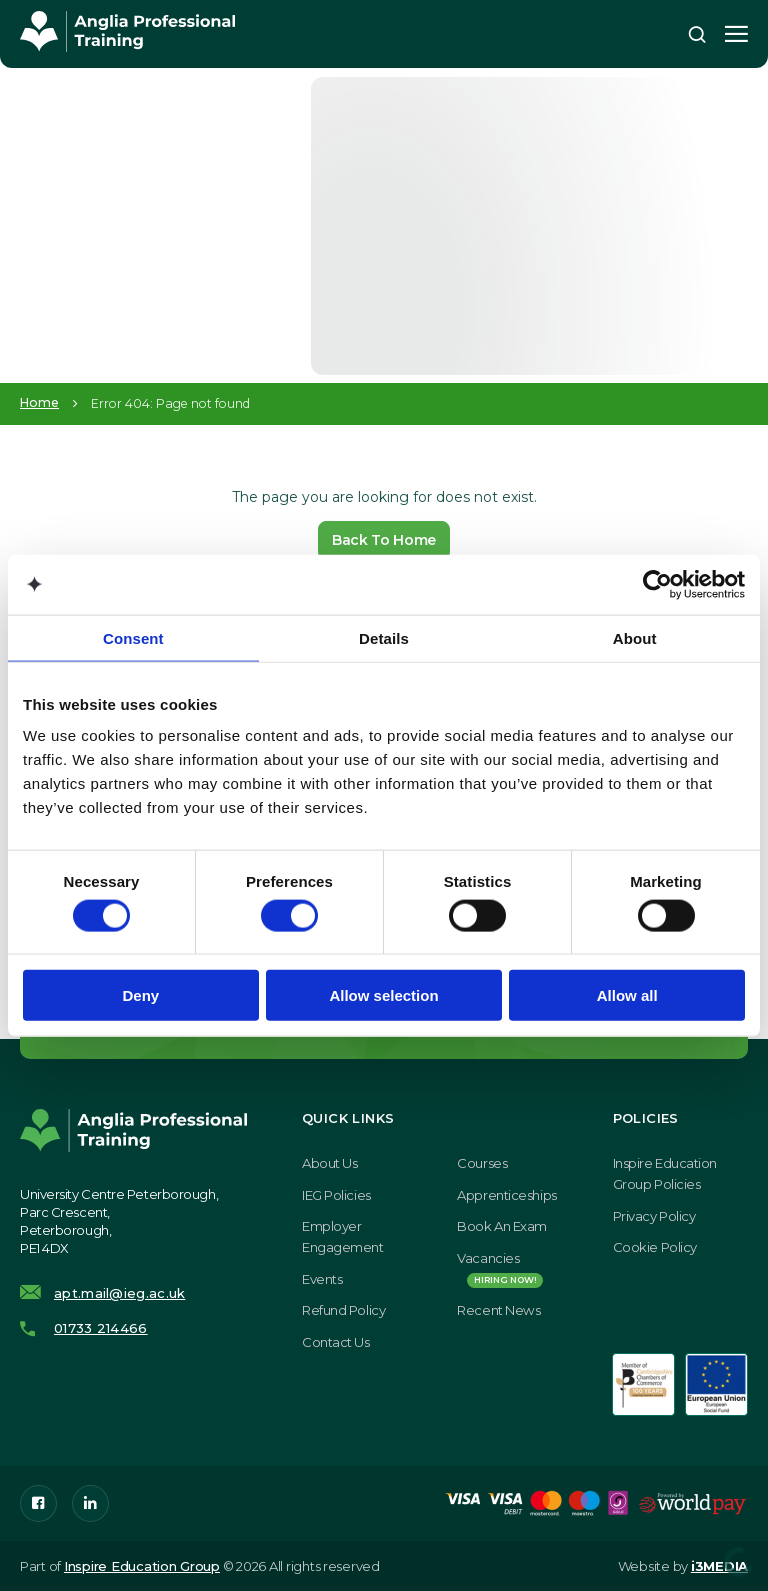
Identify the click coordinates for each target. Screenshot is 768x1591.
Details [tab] (384, 637)
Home (39, 403)
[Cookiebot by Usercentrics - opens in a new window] (657, 584)
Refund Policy (343, 1310)
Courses (482, 1163)
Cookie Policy (655, 1247)
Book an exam (502, 1226)
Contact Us (336, 1342)
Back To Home (384, 540)
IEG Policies (336, 1195)
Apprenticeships (506, 1195)
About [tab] (635, 637)
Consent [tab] (133, 637)
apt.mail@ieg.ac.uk (119, 1293)
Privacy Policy (654, 1216)
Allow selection (383, 995)
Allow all (627, 995)
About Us (329, 1163)
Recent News (498, 1310)
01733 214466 (101, 1328)
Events (322, 1279)
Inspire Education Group (142, 1566)
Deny (140, 995)
